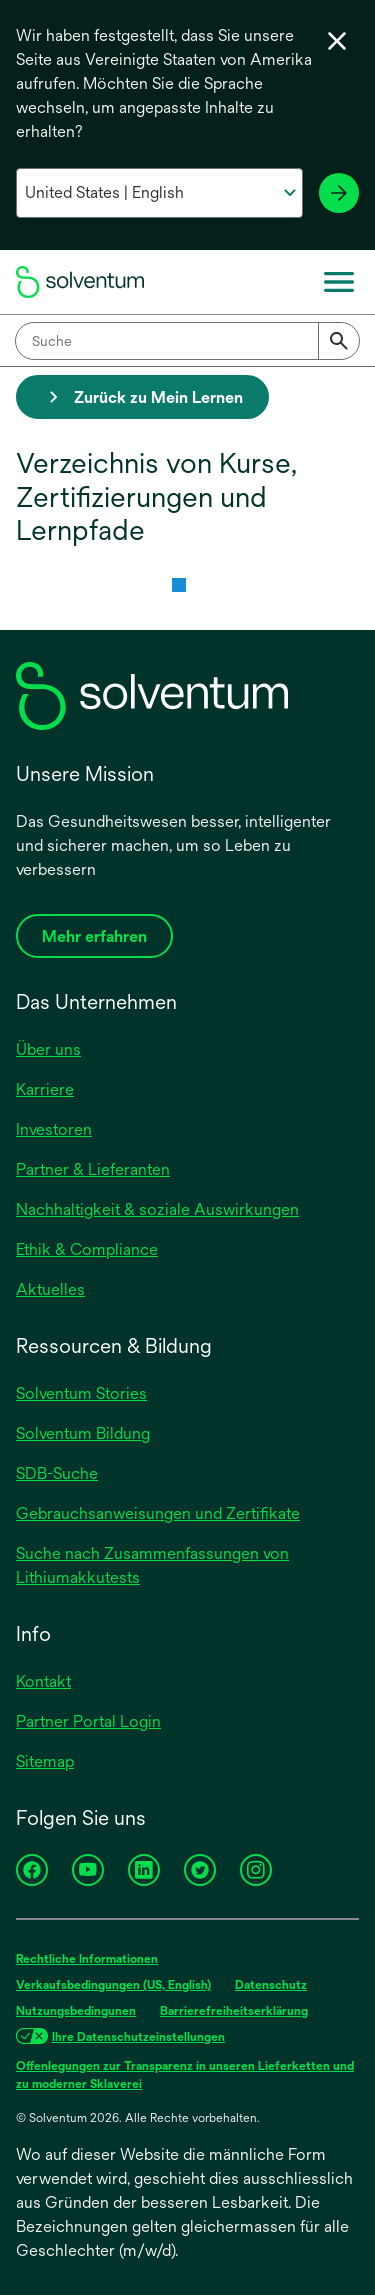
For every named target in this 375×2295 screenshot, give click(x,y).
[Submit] (339, 341)
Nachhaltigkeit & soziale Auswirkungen (157, 1209)
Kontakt (43, 1681)
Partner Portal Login (88, 1721)
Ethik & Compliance (87, 1249)
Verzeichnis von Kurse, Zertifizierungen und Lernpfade (156, 496)
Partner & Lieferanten (93, 1169)
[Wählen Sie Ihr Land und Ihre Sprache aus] (159, 193)
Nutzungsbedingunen (76, 2011)
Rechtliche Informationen (87, 1959)
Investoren (54, 1129)
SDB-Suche (57, 1473)
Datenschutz (271, 1985)
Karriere (45, 1089)
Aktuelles (50, 1289)
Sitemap (45, 1761)
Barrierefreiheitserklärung (234, 2011)
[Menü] (339, 282)
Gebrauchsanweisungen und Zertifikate (158, 1513)
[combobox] (187, 341)
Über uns (48, 1049)
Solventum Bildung (83, 1433)
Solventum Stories (81, 1393)
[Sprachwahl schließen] (337, 41)
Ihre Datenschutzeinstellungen (138, 2037)
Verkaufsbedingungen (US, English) (113, 1985)
